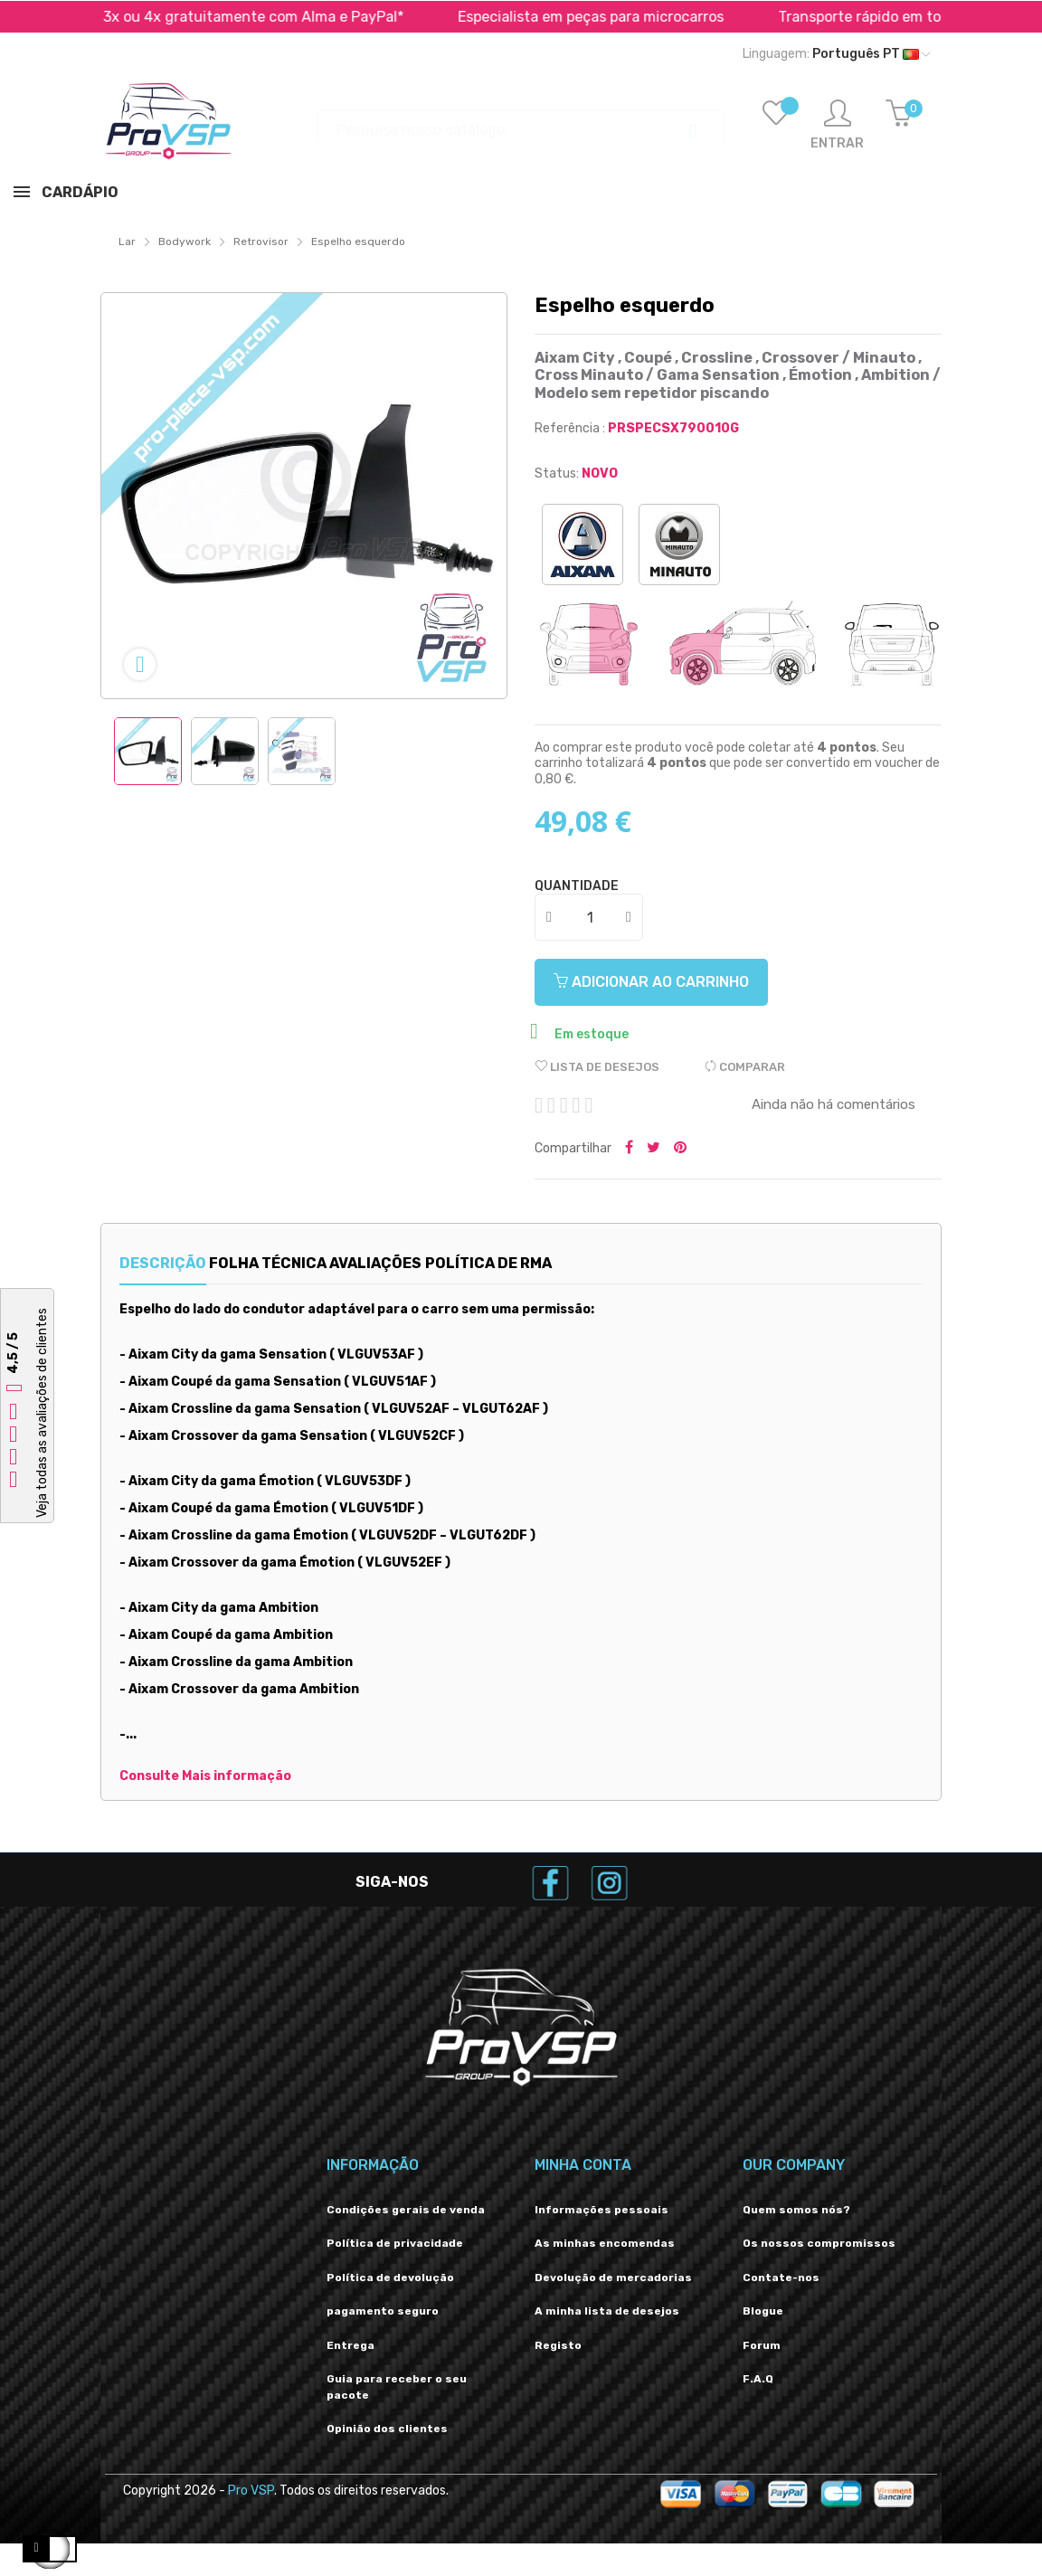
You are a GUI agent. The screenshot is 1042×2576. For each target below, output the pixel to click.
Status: (557, 473)
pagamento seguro (383, 2311)
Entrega (350, 2345)
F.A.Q (758, 2378)
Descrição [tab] (162, 1263)
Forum (762, 2345)
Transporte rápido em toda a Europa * (160, 16)
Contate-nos (781, 2277)
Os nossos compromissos (819, 2243)
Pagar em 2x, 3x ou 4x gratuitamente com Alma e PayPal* (537, 16)
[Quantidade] (590, 917)
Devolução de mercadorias (613, 2277)
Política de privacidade (395, 2243)
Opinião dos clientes (387, 2428)
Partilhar (629, 1149)
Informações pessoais (601, 2209)
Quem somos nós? (796, 2209)
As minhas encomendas (605, 2243)
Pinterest (680, 1149)
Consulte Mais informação (205, 1776)
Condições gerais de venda (406, 2209)
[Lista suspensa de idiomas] (836, 54)
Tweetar (653, 1149)
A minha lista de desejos (607, 2311)
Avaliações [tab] (439, 1263)
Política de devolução (390, 2277)
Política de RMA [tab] (583, 1263)
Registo (558, 2345)
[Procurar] (521, 121)
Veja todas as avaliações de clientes (42, 1413)
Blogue (763, 2311)
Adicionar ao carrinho (665, 981)
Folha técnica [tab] (299, 1263)
